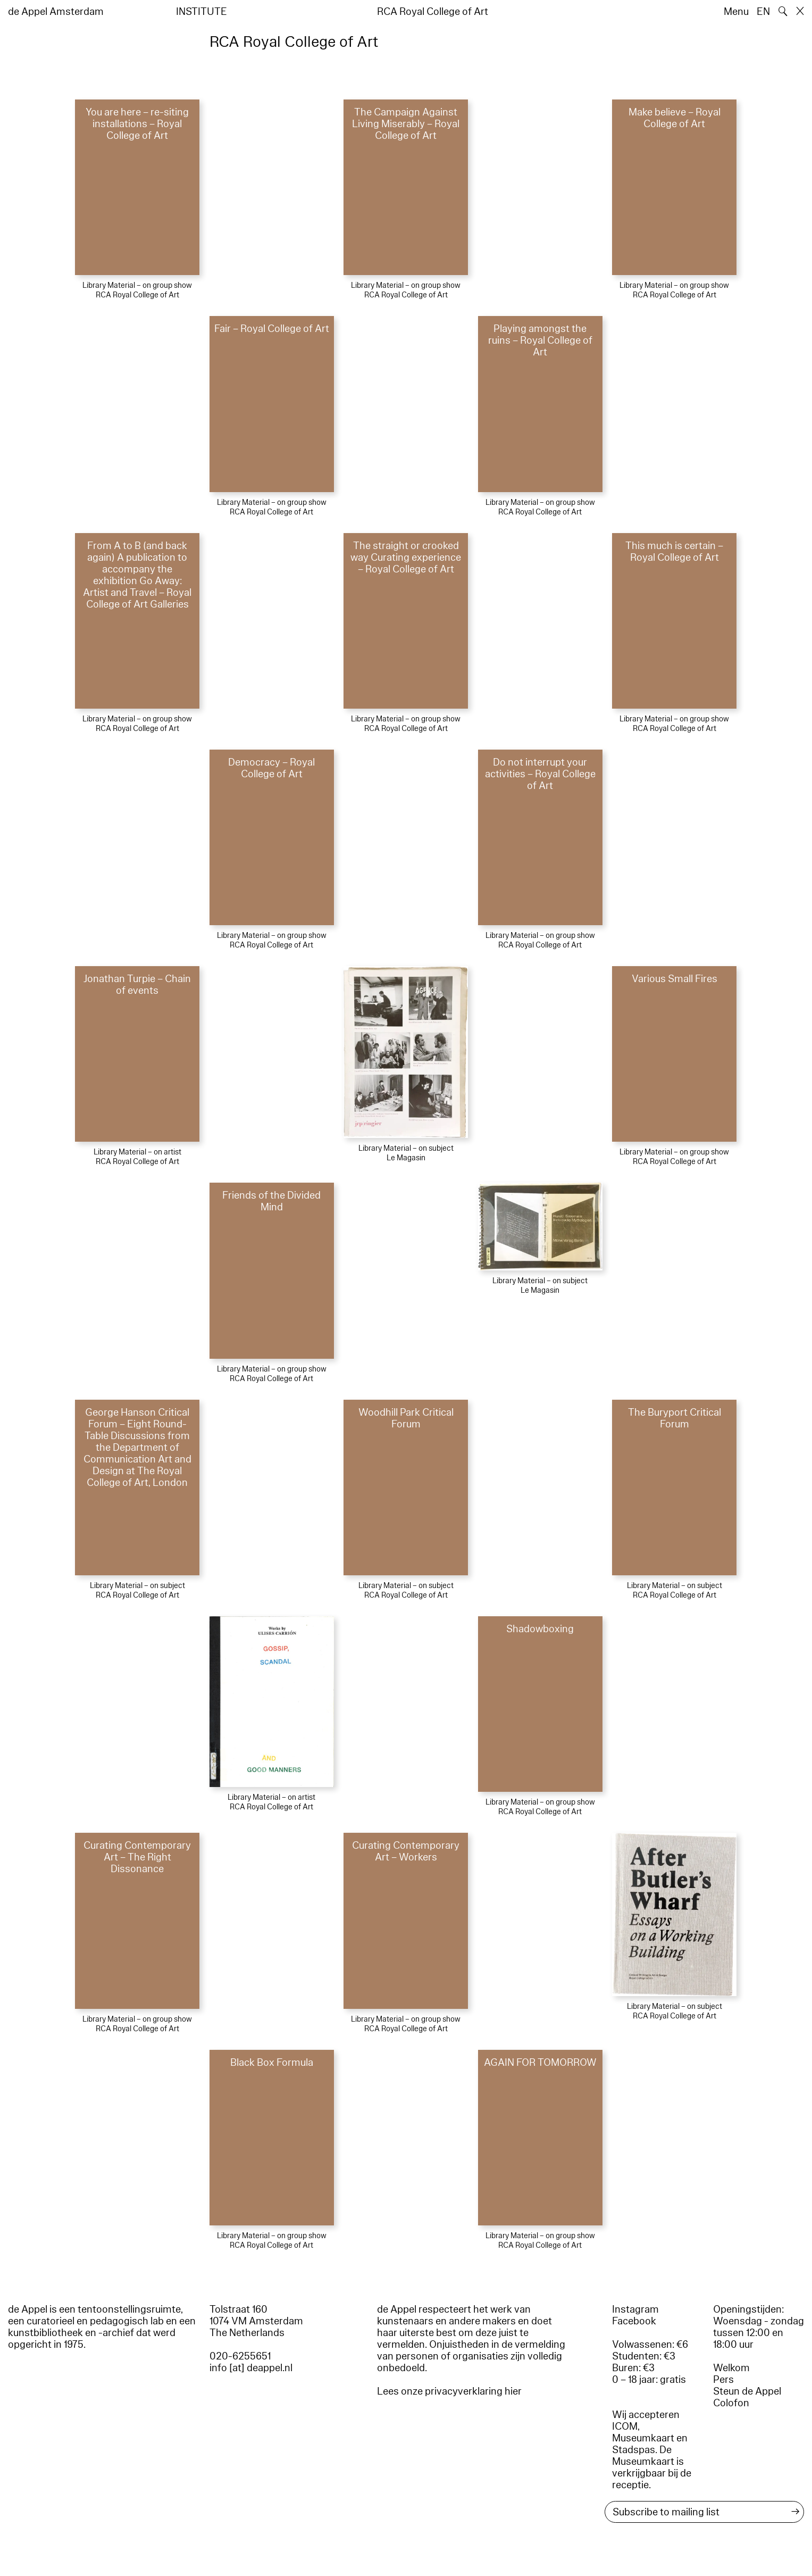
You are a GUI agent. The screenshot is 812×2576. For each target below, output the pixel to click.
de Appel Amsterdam (56, 12)
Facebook (634, 2321)
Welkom (731, 2368)
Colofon (731, 2403)
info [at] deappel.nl (251, 2368)
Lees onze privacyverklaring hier (449, 2391)
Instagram (635, 2309)
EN (763, 12)
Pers (723, 2380)
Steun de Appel (747, 2391)
